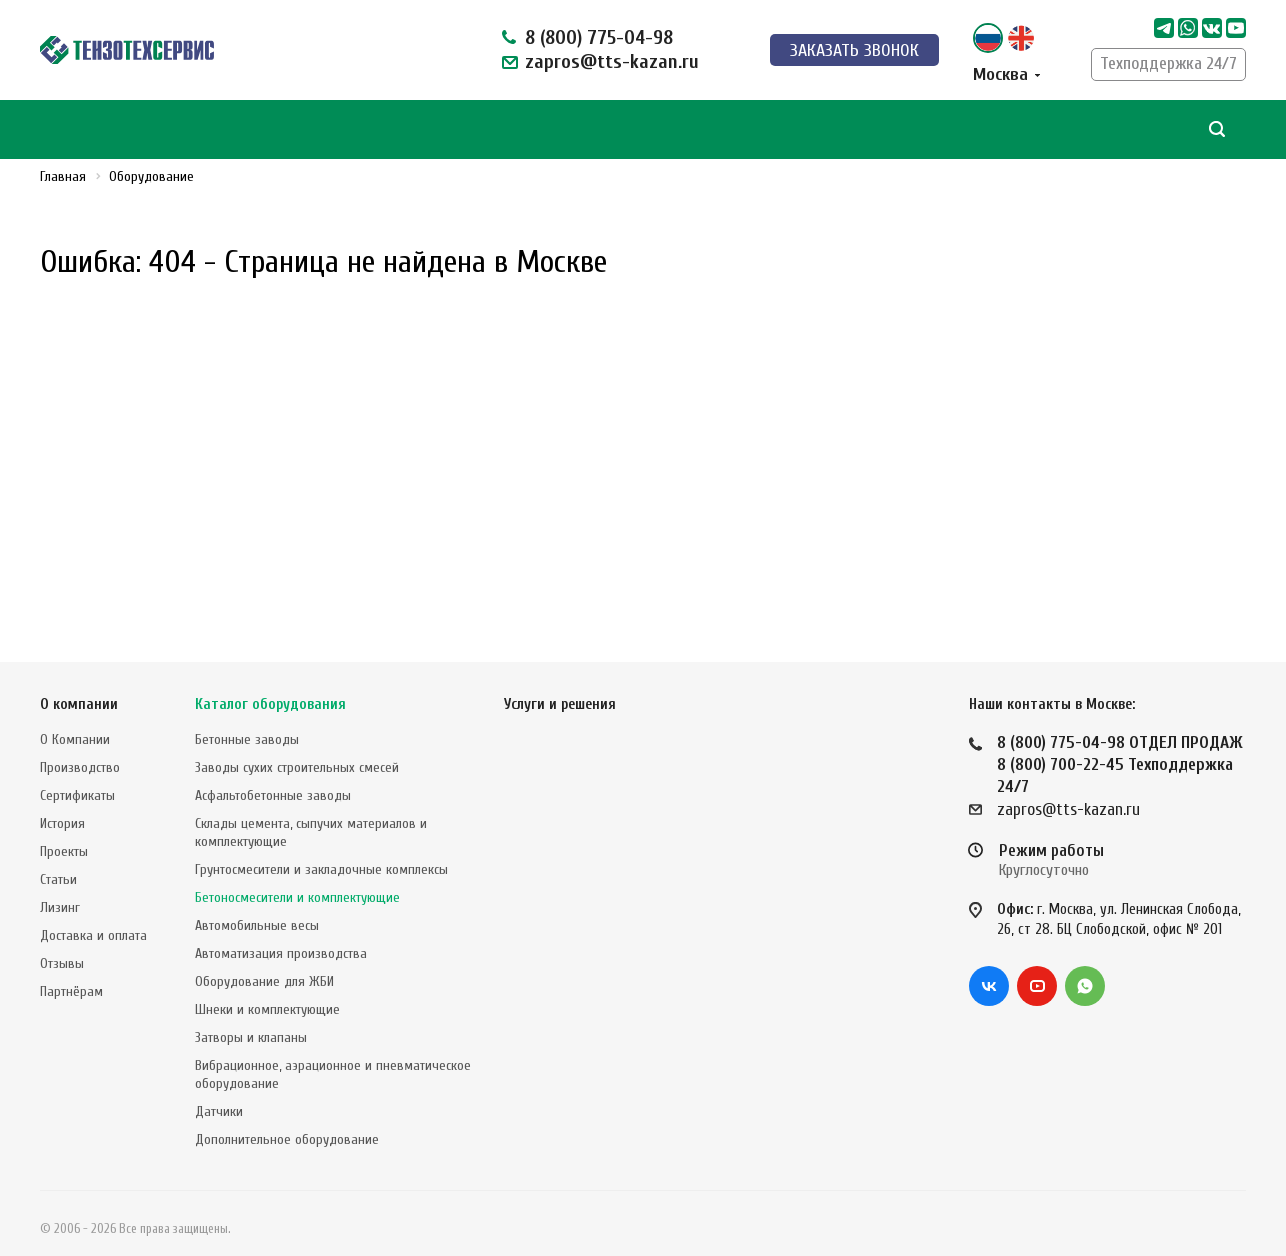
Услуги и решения (560, 704)
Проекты (64, 851)
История (62, 823)
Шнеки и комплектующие (267, 1009)
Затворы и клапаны (251, 1037)
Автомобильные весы (257, 925)
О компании (79, 704)
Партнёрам (71, 991)
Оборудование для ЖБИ (264, 981)
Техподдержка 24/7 (1168, 63)
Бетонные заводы (247, 739)
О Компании (75, 739)
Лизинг (60, 907)
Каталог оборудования (270, 704)
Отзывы (62, 963)
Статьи (58, 879)
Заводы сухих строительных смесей (297, 767)
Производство (80, 767)
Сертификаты (77, 795)
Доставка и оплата (93, 935)
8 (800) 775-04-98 (599, 37)
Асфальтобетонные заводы (273, 795)
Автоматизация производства (281, 953)
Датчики (219, 1111)
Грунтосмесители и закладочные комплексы (321, 869)
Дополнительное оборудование (287, 1139)
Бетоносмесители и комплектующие (297, 897)
